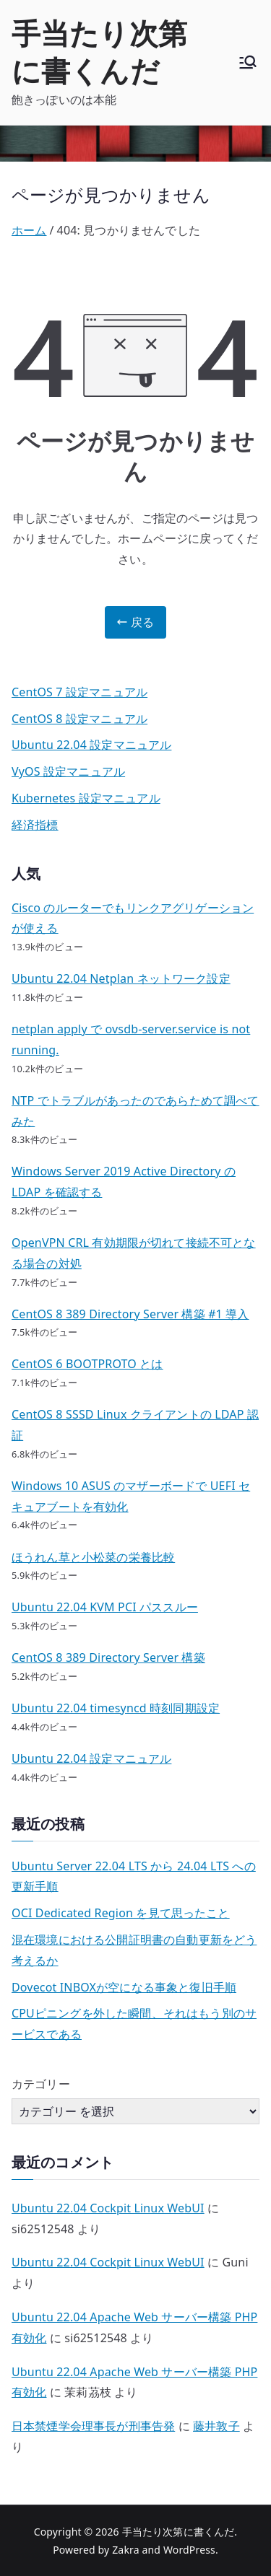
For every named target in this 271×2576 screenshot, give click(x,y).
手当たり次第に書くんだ (99, 51)
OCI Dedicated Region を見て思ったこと (121, 1913)
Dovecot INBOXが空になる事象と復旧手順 (124, 1987)
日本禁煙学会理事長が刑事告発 (93, 2426)
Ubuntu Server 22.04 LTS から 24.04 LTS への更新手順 (134, 1876)
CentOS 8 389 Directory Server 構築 (108, 1657)
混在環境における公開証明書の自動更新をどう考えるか (134, 1950)
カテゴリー (41, 2084)
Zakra (125, 2550)
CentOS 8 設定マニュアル (79, 719)
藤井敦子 (216, 2426)
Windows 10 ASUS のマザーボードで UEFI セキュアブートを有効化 (131, 1496)
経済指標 (35, 825)
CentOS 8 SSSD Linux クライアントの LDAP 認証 (135, 1424)
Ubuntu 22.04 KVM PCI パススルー (105, 1607)
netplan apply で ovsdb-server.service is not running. (131, 1039)
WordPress (189, 2550)
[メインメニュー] (247, 62)
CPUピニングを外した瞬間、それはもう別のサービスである (134, 2023)
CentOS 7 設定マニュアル (79, 692)
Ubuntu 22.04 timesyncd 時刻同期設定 (116, 1708)
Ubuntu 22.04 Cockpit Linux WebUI (108, 2208)
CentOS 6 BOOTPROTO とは (87, 1364)
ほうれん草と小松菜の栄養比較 (93, 1557)
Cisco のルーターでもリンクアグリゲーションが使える (133, 918)
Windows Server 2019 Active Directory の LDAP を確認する (124, 1181)
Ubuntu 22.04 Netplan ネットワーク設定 (121, 978)
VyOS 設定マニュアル (68, 771)
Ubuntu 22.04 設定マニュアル (91, 745)
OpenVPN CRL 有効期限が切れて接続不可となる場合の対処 (134, 1253)
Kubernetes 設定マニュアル (86, 798)
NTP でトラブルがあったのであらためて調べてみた (135, 1110)
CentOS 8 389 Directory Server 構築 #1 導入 (130, 1314)
